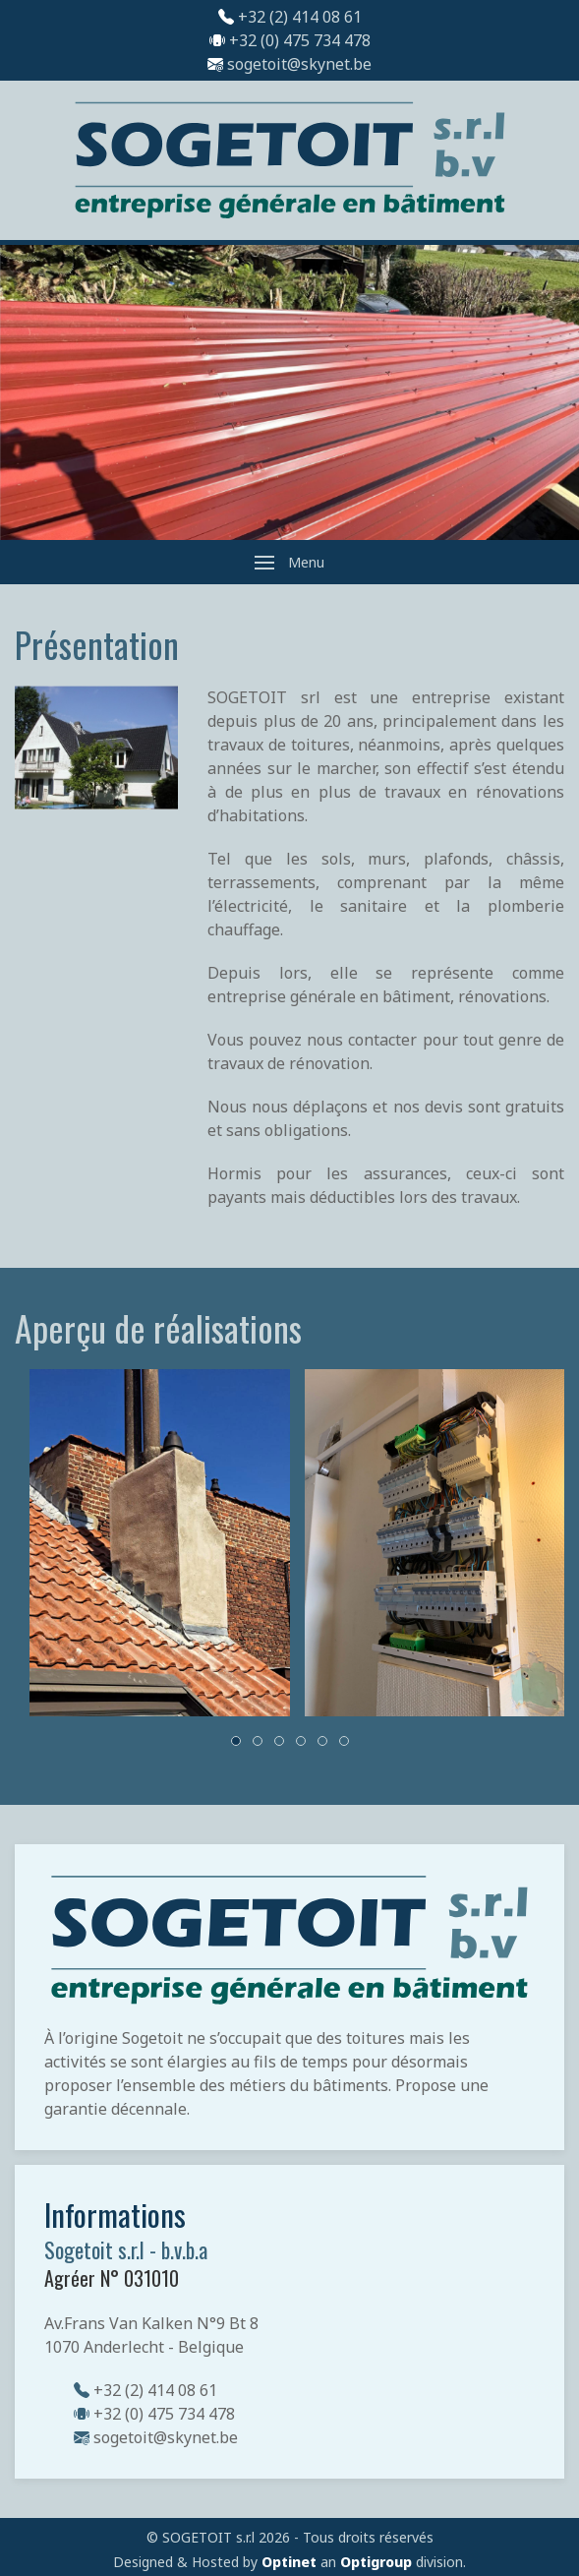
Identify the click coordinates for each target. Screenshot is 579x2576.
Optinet (289, 2561)
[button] (289, 562)
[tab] (236, 1741)
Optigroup (376, 2561)
